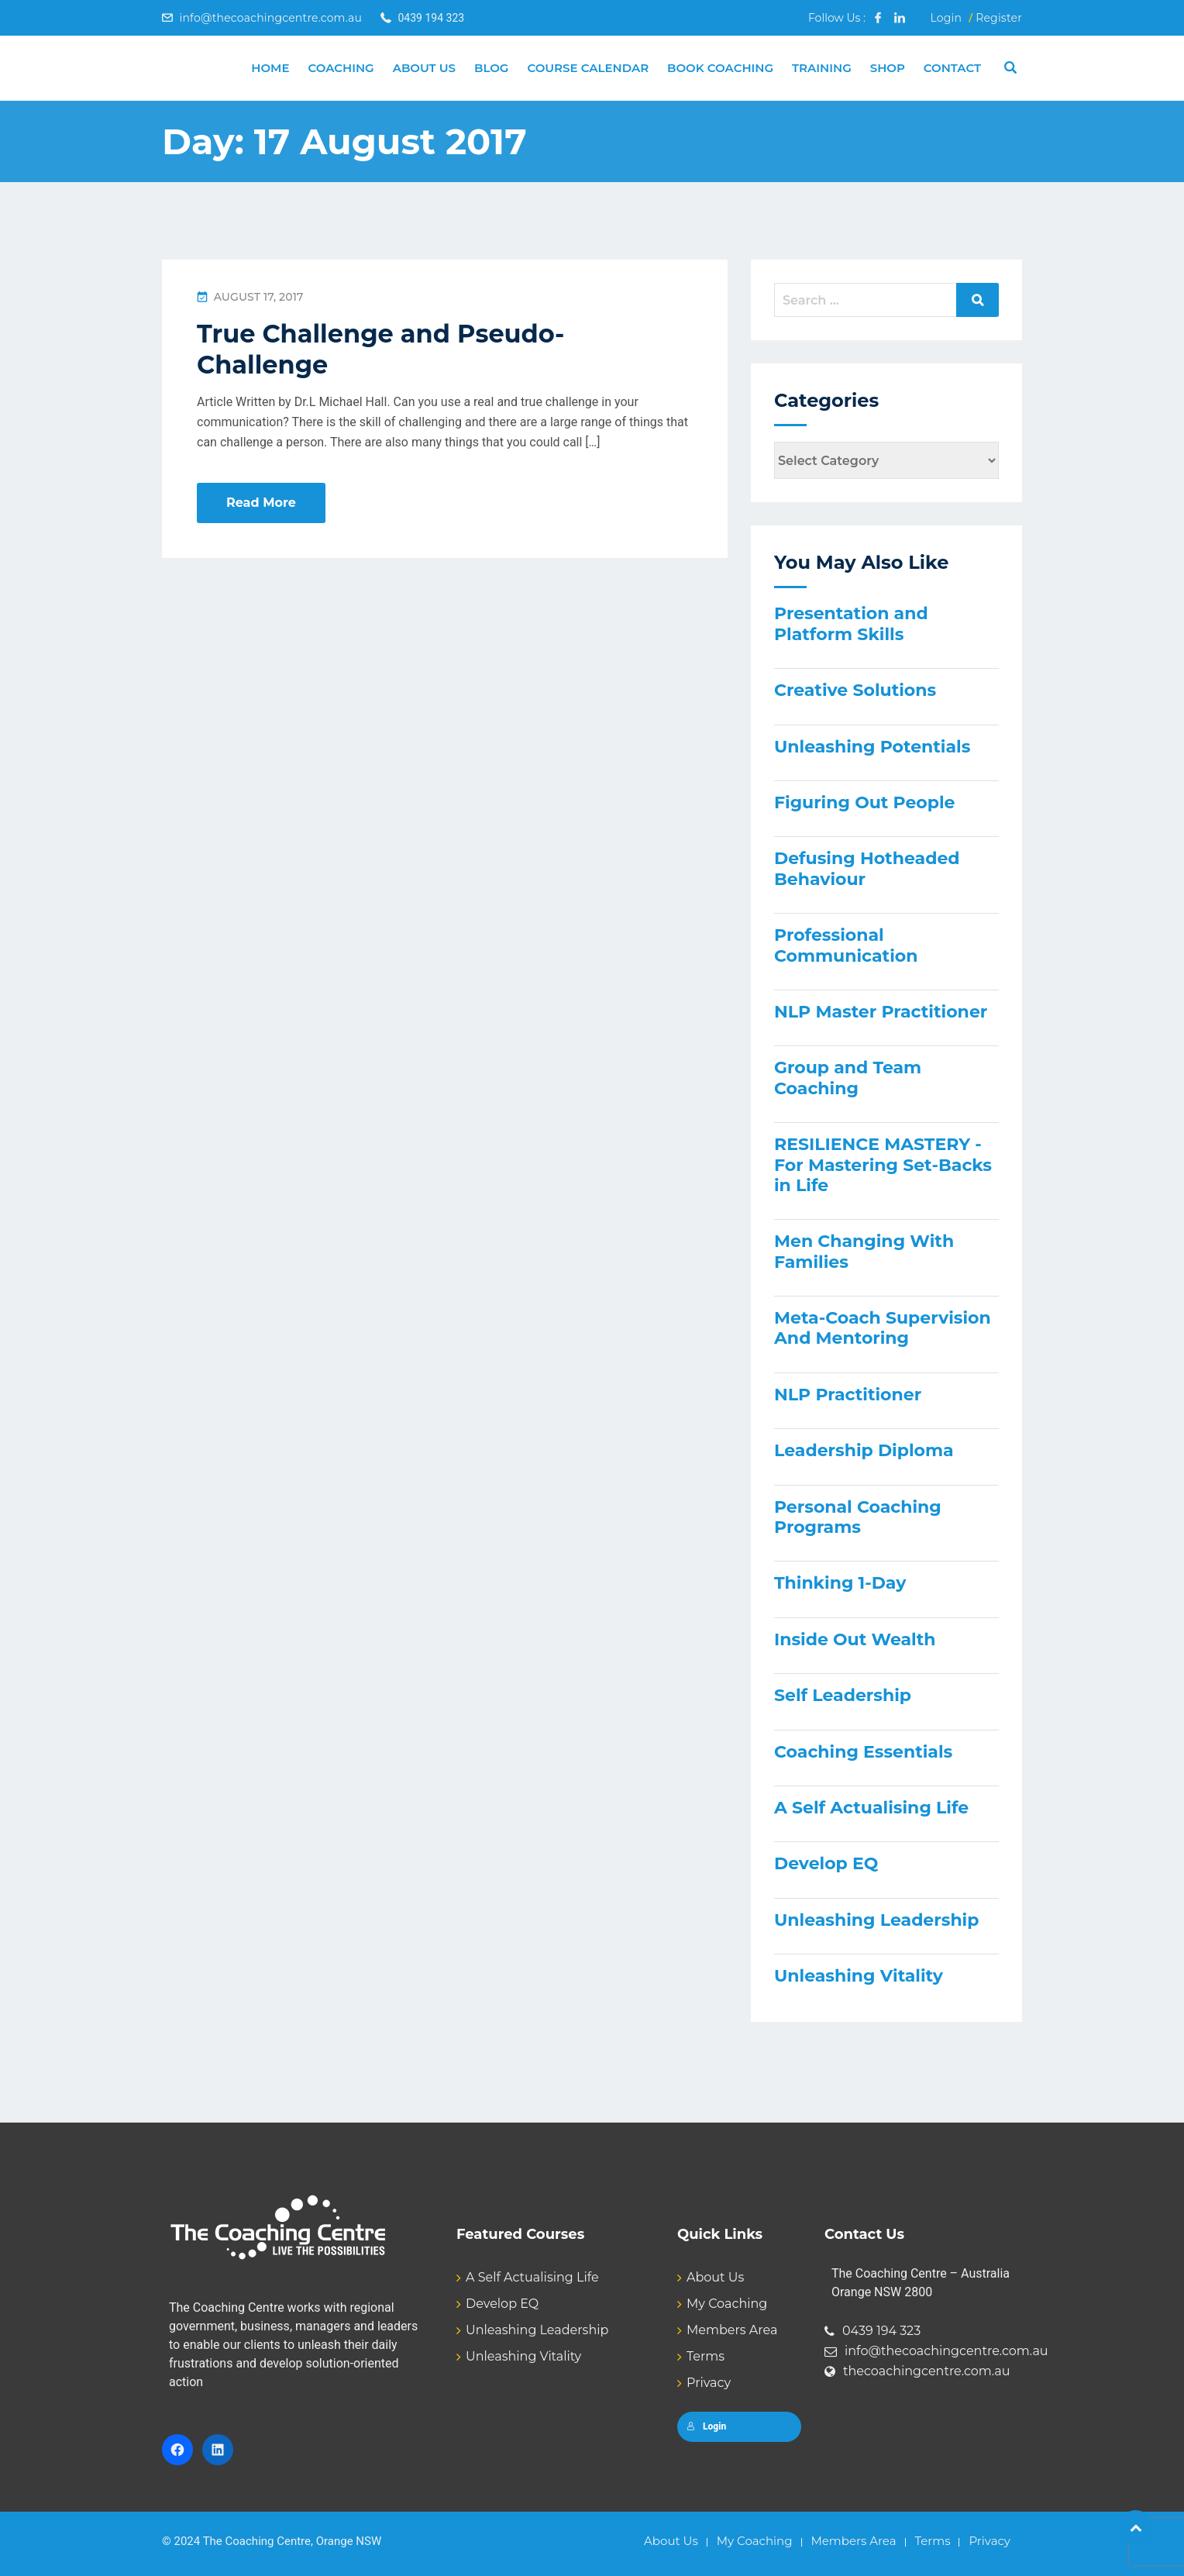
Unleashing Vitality (858, 1975)
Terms (706, 2356)
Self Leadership (842, 1695)
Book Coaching (720, 67)
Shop (887, 67)
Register (999, 18)
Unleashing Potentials (872, 746)
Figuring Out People (864, 802)
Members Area (732, 2330)
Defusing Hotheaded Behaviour (867, 868)
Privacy (709, 2382)
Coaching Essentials (863, 1751)
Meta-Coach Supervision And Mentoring (882, 1327)
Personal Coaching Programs (857, 1517)
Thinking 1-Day (840, 1582)
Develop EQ (826, 1863)
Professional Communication (845, 945)
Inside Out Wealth (854, 1639)
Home (270, 67)
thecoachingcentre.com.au (926, 2371)
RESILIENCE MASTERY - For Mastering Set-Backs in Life (883, 1165)
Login (946, 18)
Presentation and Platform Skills (851, 623)
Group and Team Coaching (847, 1077)
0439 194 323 (881, 2330)
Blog (491, 67)
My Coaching (727, 2303)
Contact (952, 67)
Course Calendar (588, 67)
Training (822, 67)
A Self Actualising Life (871, 1807)
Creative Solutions (855, 690)
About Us (424, 67)
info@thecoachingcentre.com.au (270, 18)
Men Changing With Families (864, 1251)
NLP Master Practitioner (880, 1011)
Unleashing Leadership (876, 1920)
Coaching (340, 67)
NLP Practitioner (847, 1394)
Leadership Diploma (864, 1450)
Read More (261, 502)
